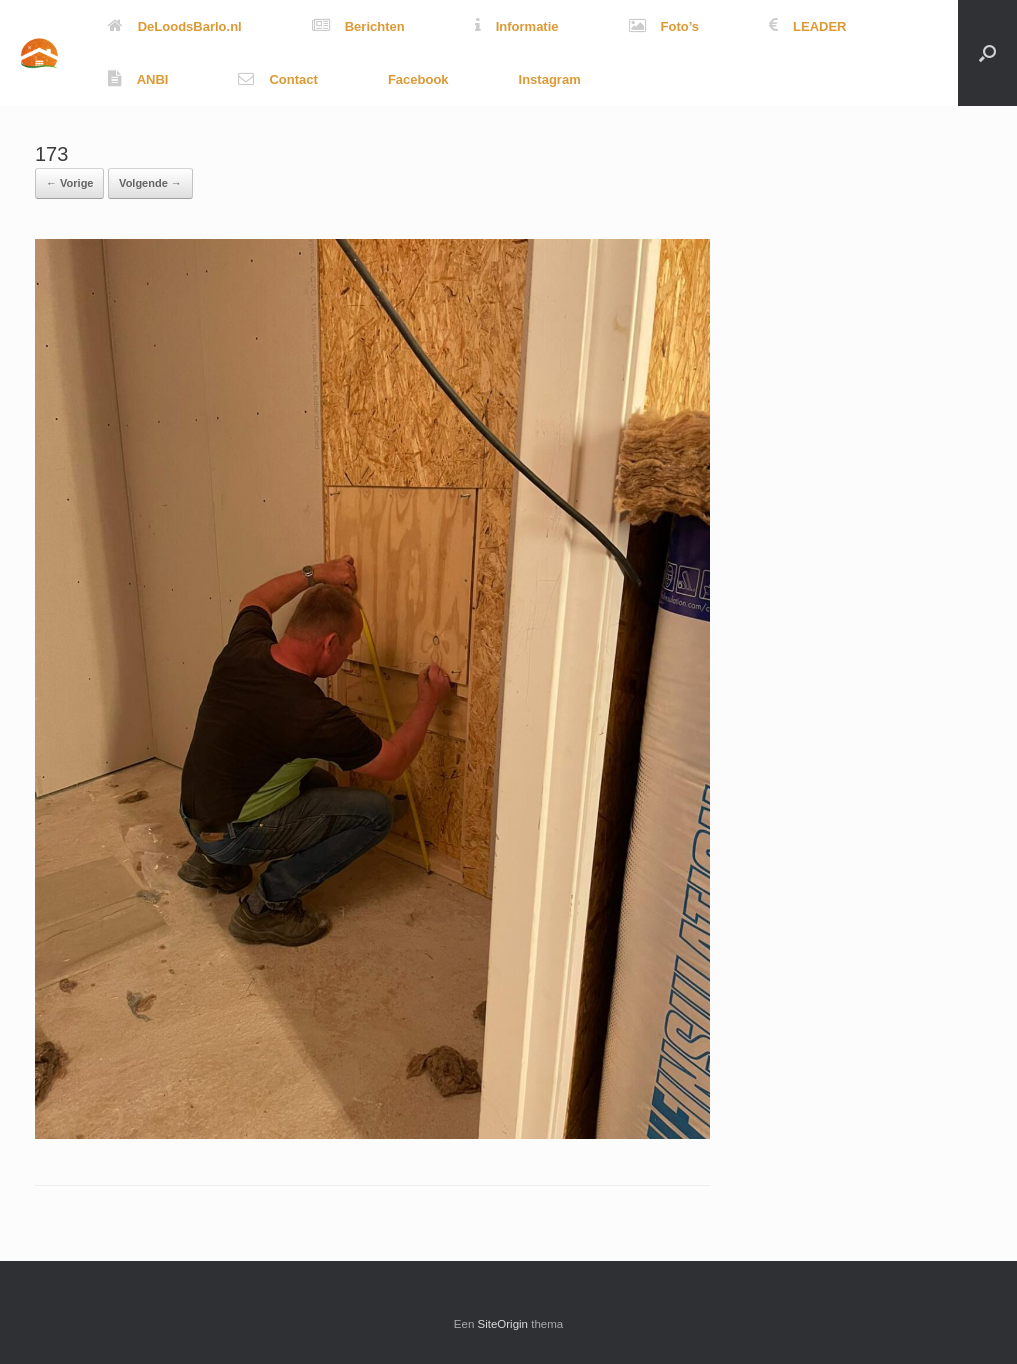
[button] (987, 53)
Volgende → (150, 183)
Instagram (550, 79)
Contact (277, 79)
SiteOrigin (503, 1324)
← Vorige (69, 183)
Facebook (418, 79)
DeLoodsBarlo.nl (175, 26)
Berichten (358, 26)
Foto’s (664, 26)
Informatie (517, 26)
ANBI (138, 79)
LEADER (807, 26)
